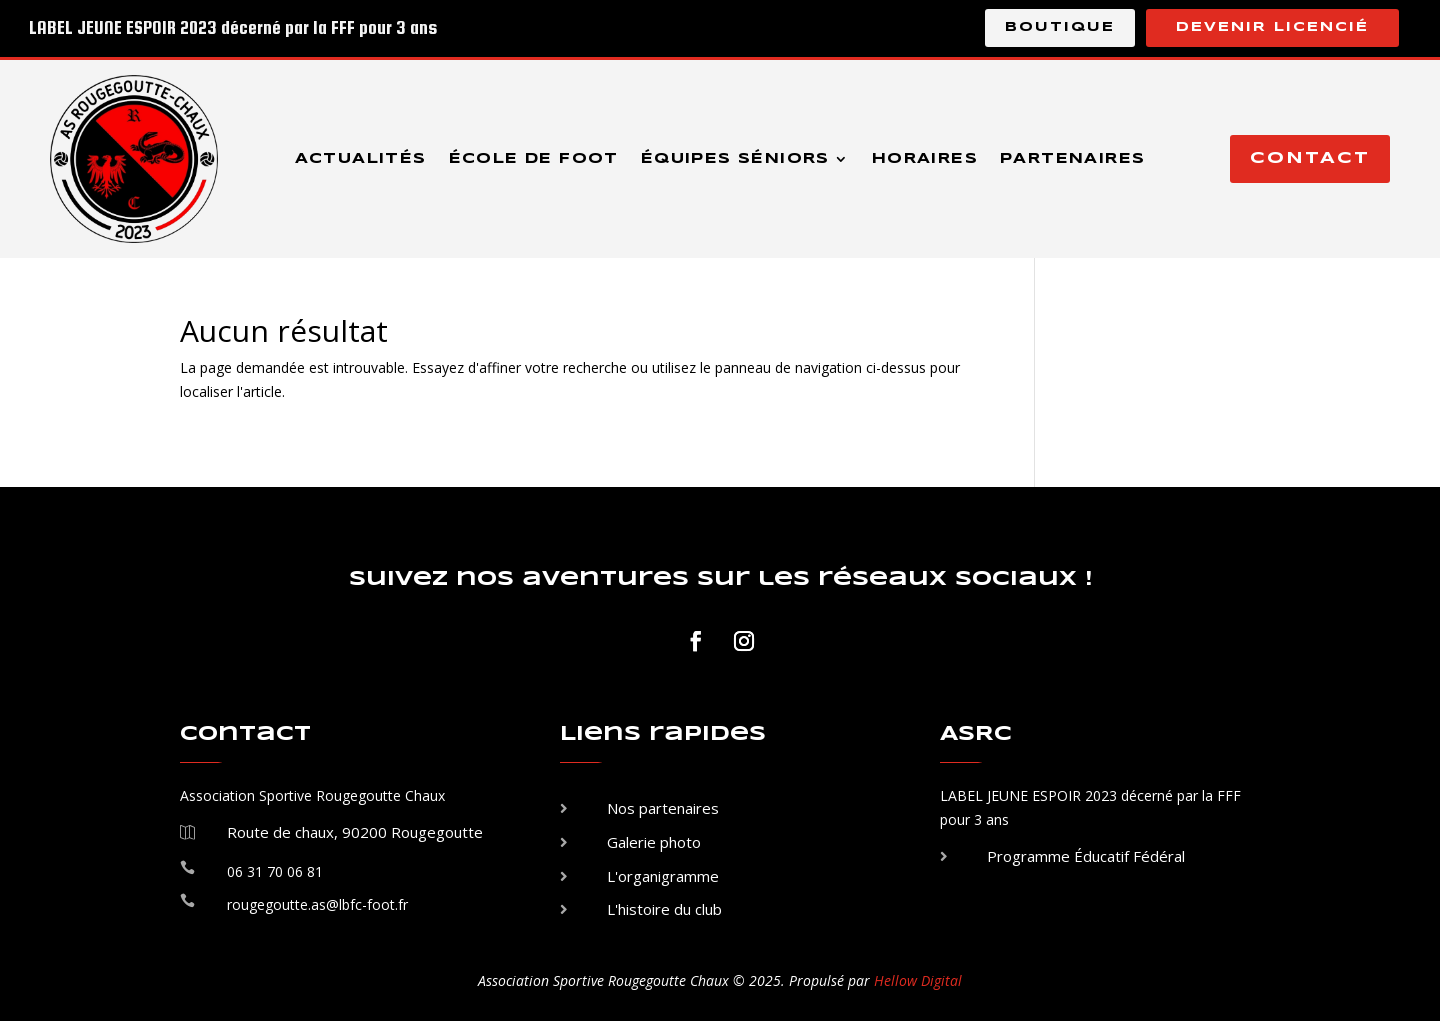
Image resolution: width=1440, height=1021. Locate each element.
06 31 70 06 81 (275, 871)
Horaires (925, 159)
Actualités (361, 159)
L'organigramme (663, 876)
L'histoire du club (664, 909)
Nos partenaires (663, 808)
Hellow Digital (918, 980)
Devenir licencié (1272, 27)
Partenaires (1072, 159)
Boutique (1060, 27)
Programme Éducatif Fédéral (1086, 856)
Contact (1310, 158)
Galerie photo (654, 842)
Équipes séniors (735, 159)
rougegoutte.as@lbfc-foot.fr (317, 904)
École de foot (534, 159)
